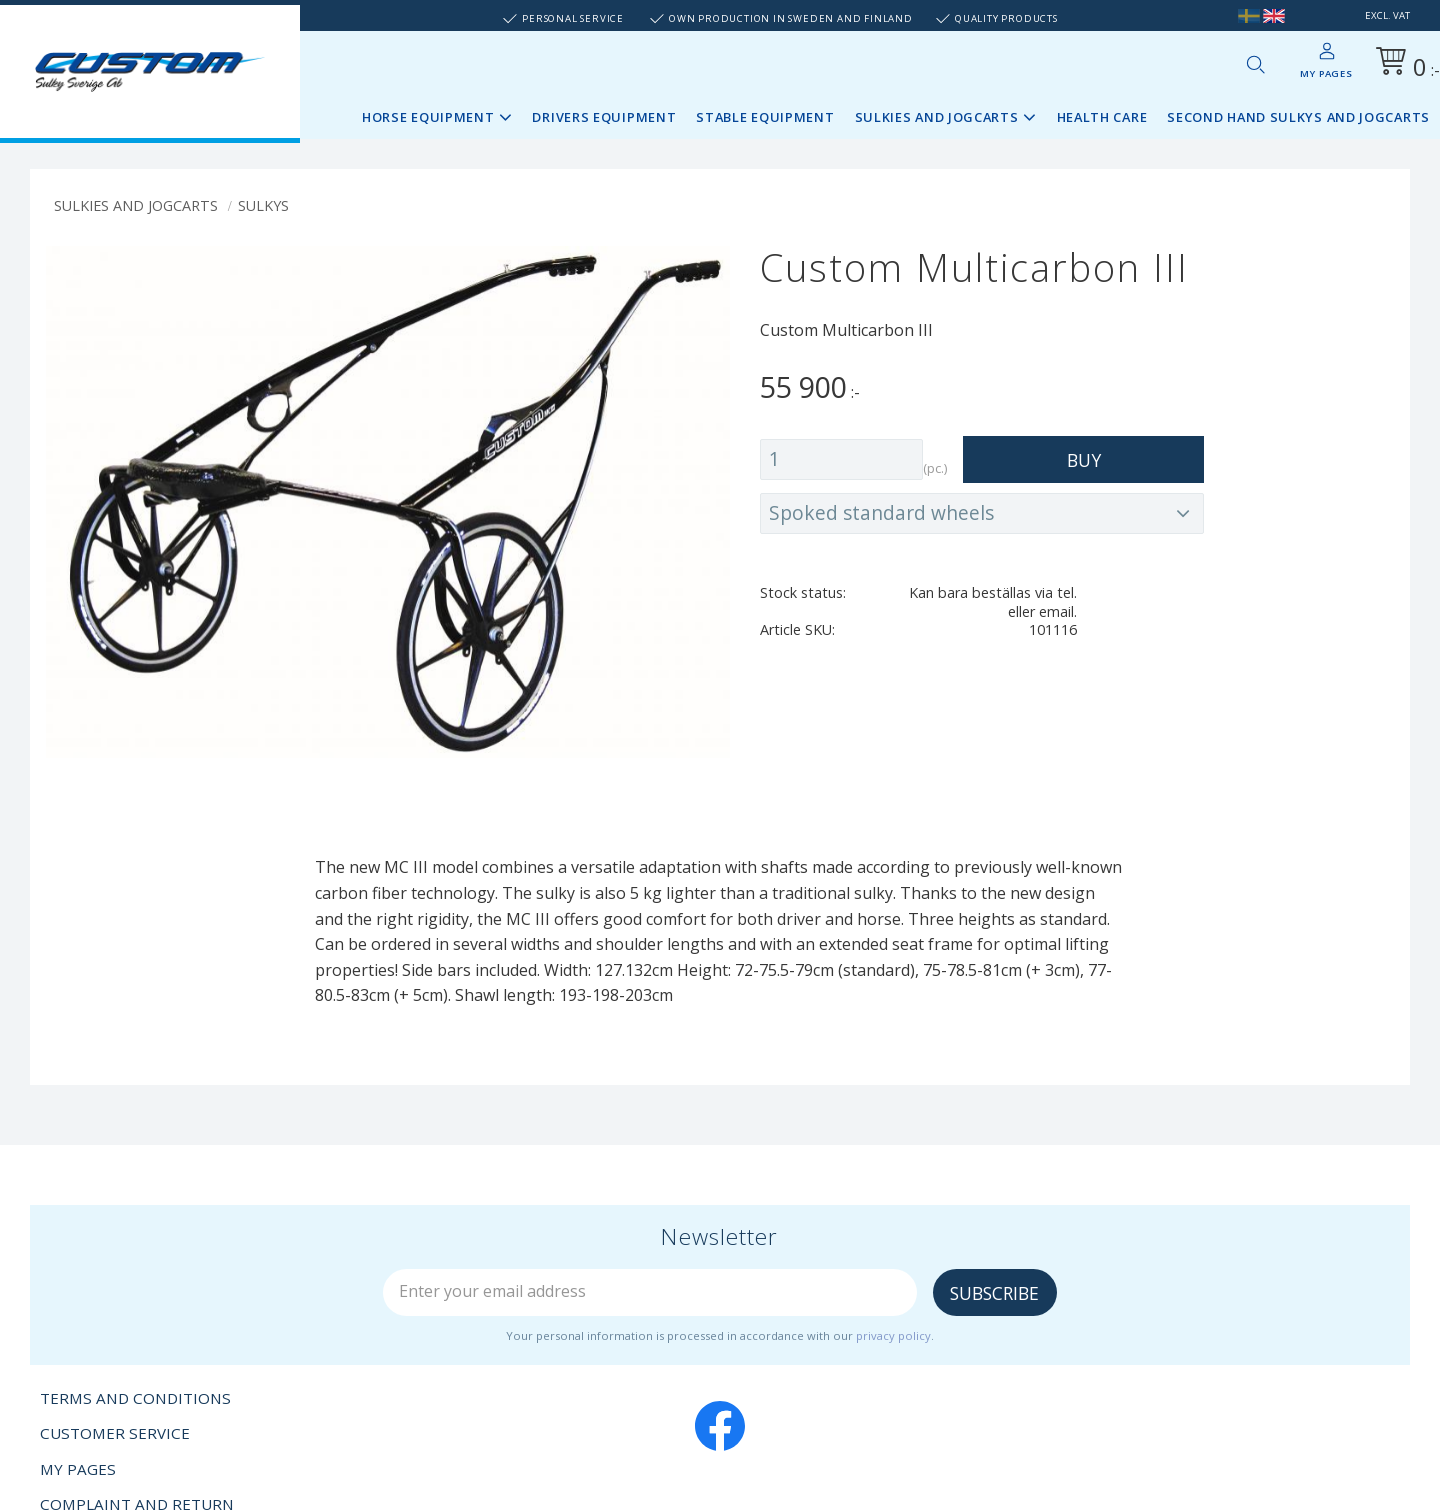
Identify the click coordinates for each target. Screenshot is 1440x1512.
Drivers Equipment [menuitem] (604, 117)
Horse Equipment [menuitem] (428, 117)
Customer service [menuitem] (115, 1433)
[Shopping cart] (1404, 64)
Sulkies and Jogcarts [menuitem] (937, 117)
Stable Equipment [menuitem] (765, 117)
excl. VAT (1387, 15)
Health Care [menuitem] (1102, 117)
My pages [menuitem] (1326, 73)
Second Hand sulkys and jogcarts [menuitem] (1298, 117)
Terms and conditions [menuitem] (135, 1398)
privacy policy (893, 1335)
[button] (1255, 64)
